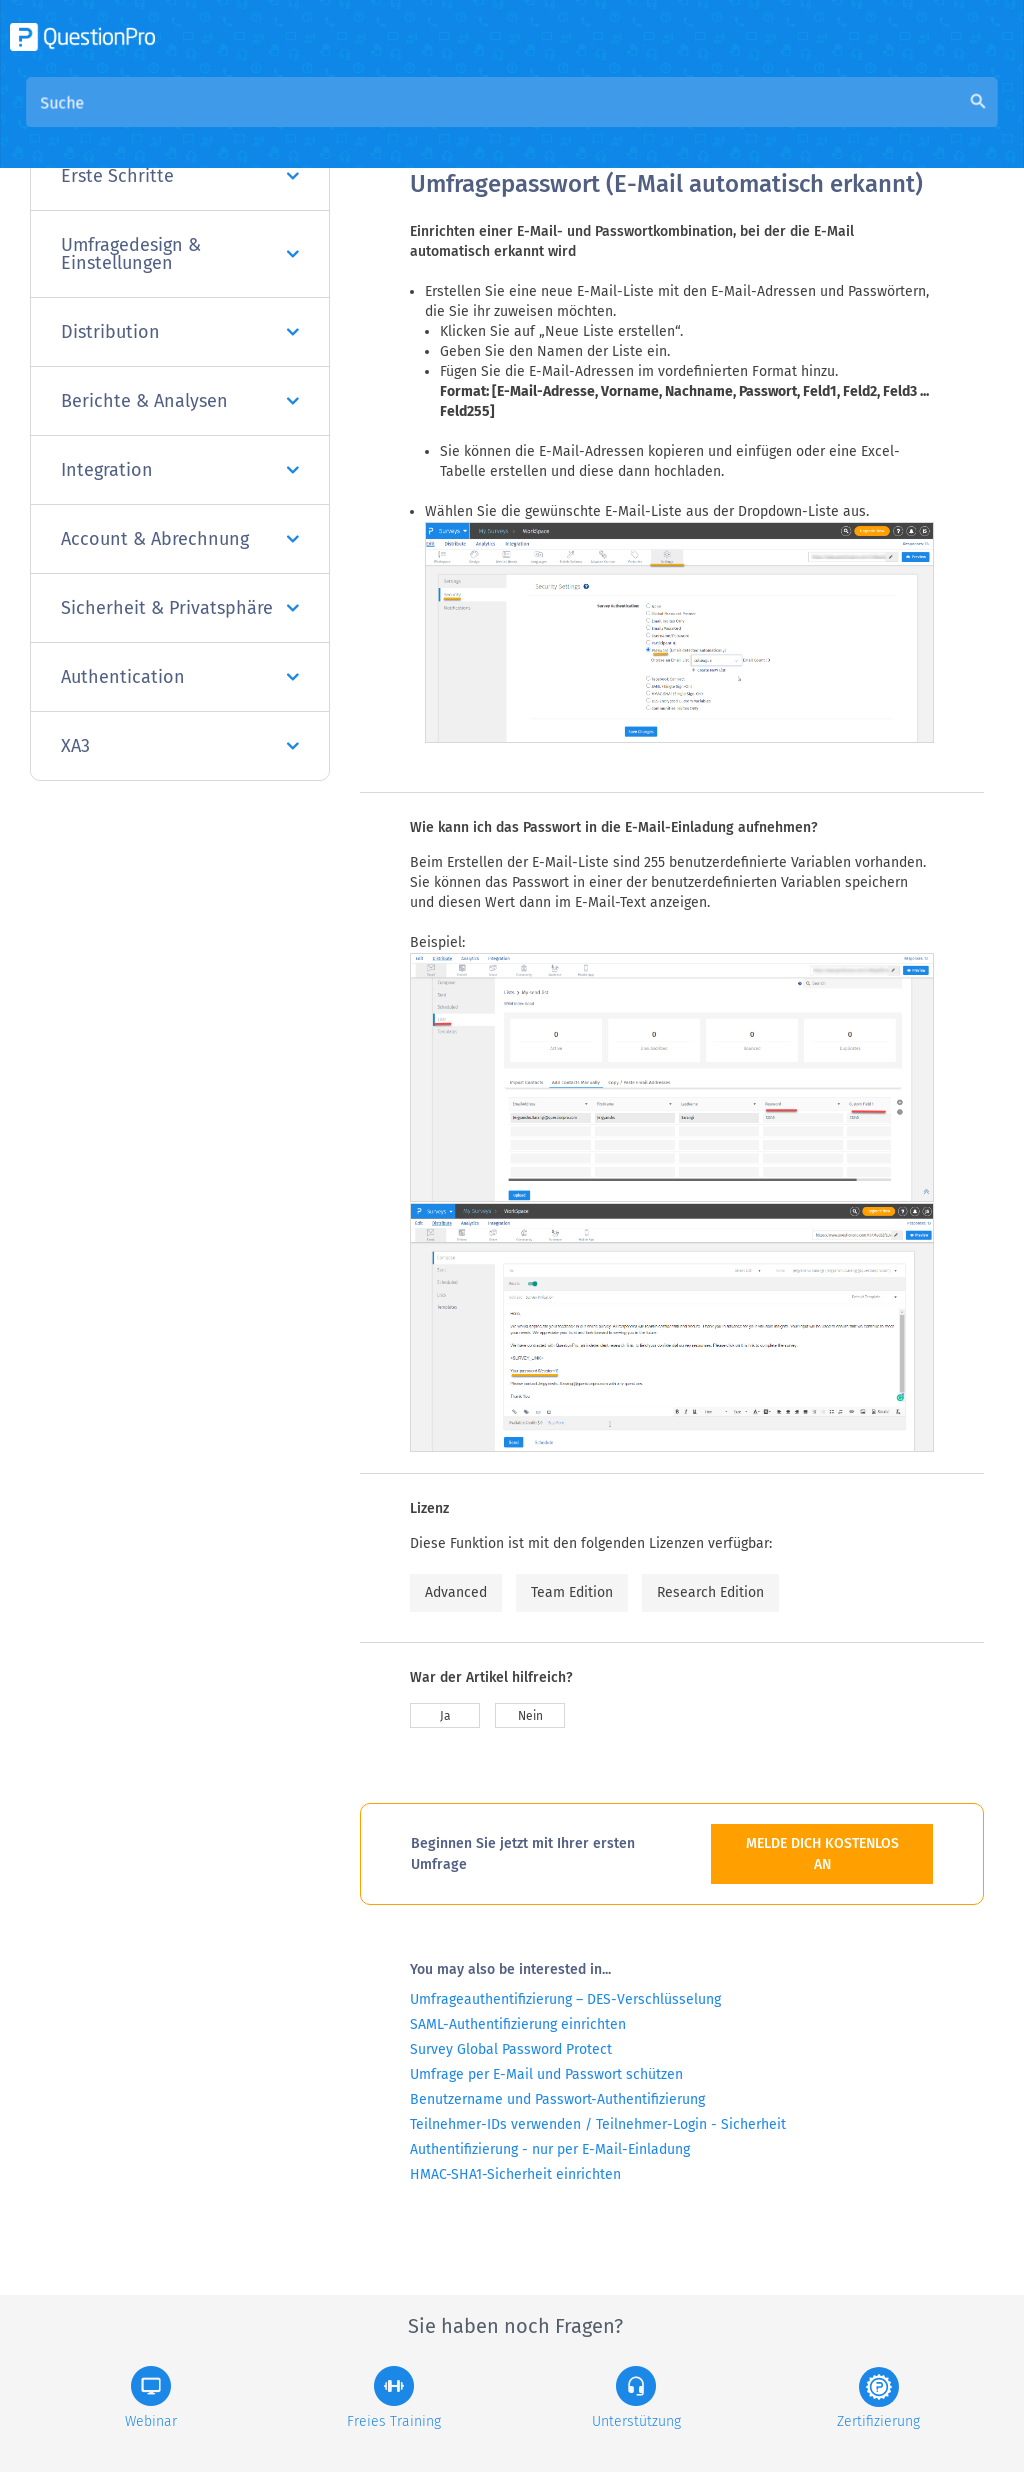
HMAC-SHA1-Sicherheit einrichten (515, 2174)
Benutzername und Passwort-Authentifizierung (557, 2099)
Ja (445, 1716)
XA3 (180, 746)
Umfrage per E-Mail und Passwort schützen (546, 2074)
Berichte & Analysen (180, 401)
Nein (530, 1716)
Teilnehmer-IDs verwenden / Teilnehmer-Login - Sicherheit (598, 2124)
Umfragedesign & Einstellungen (180, 254)
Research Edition (710, 1592)
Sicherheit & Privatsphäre (180, 608)
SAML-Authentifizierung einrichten (518, 2024)
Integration (180, 470)
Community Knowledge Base (606, 121)
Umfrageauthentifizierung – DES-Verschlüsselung (565, 1999)
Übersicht (446, 121)
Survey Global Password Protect (511, 2049)
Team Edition (572, 1592)
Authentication (180, 677)
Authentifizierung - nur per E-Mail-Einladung (550, 2149)
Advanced (456, 1592)
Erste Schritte (180, 176)
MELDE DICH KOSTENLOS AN (822, 1854)
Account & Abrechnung (180, 539)
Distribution (180, 332)
